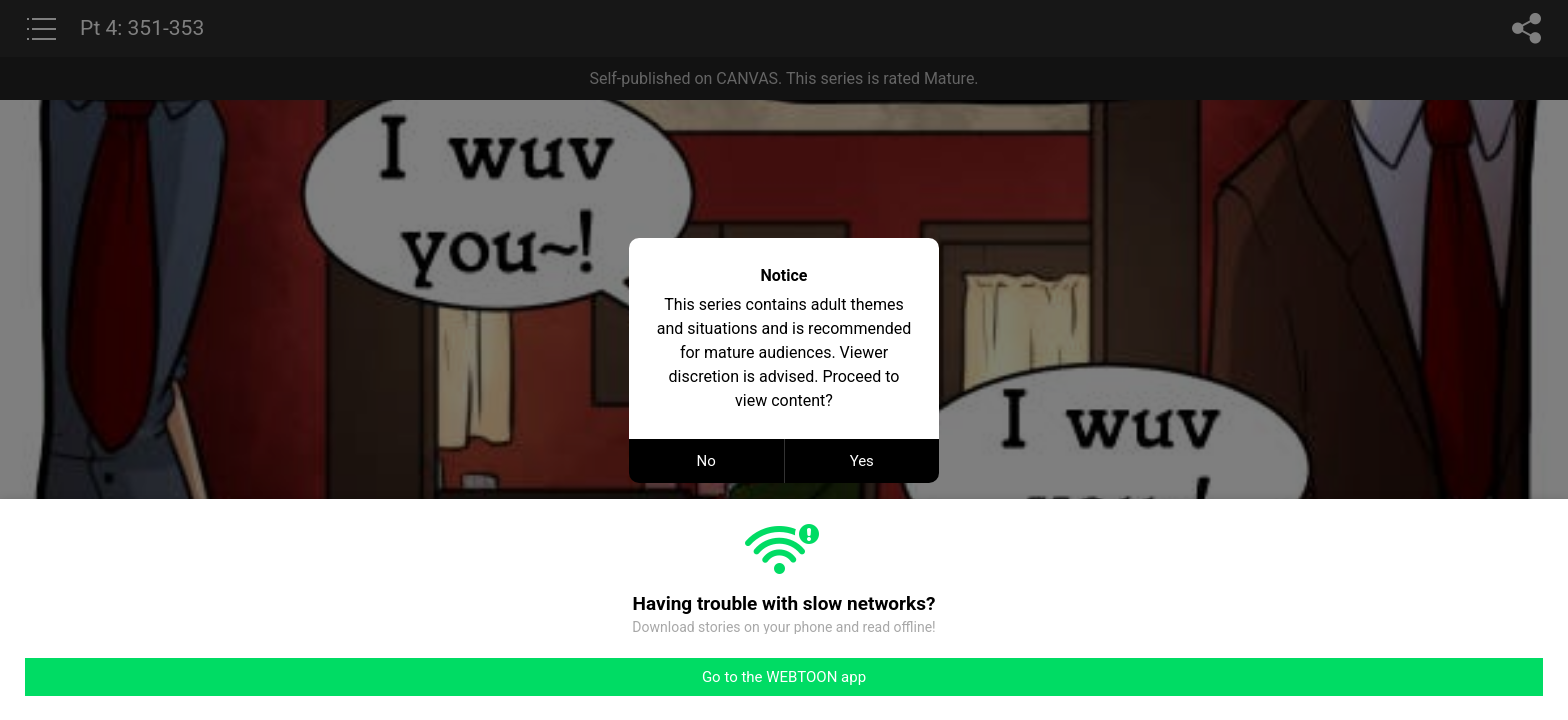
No (706, 461)
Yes (862, 461)
